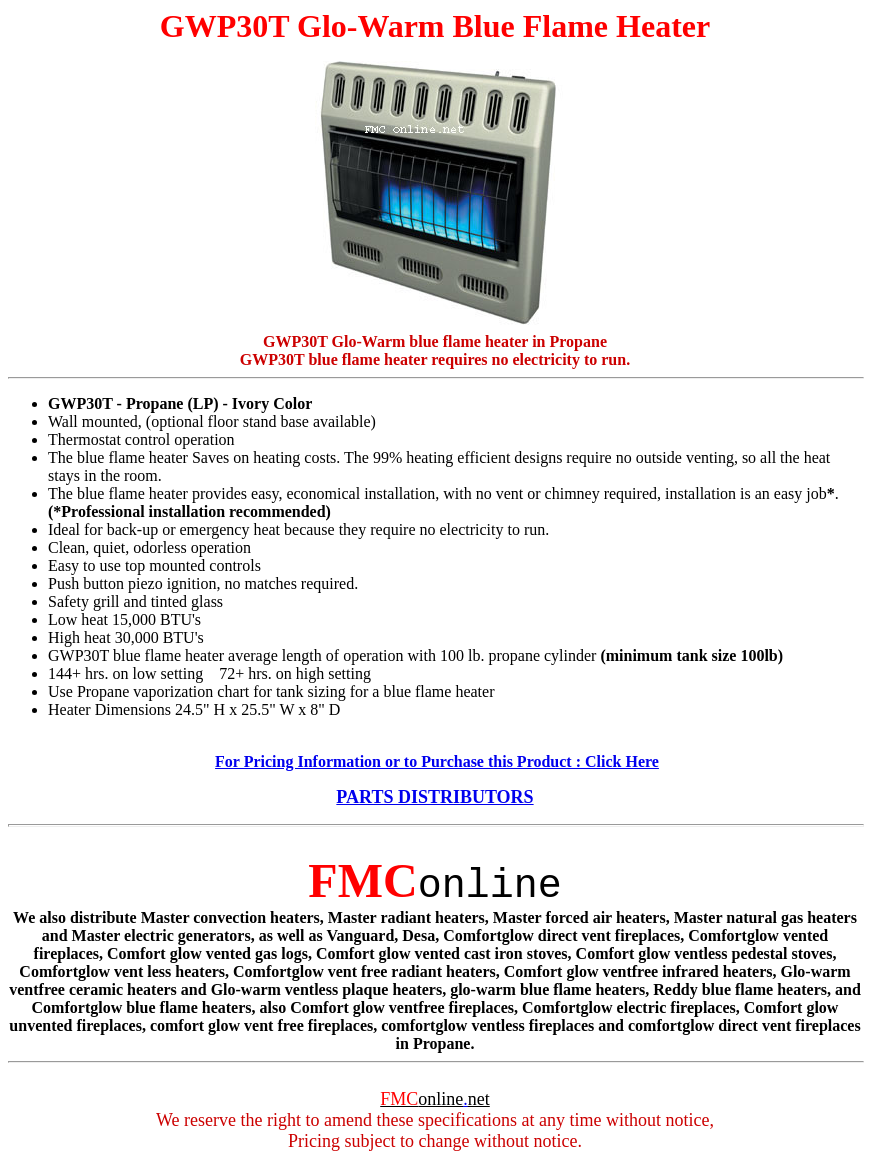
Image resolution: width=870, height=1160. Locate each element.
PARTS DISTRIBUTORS (434, 797)
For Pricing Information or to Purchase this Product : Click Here (437, 761)
